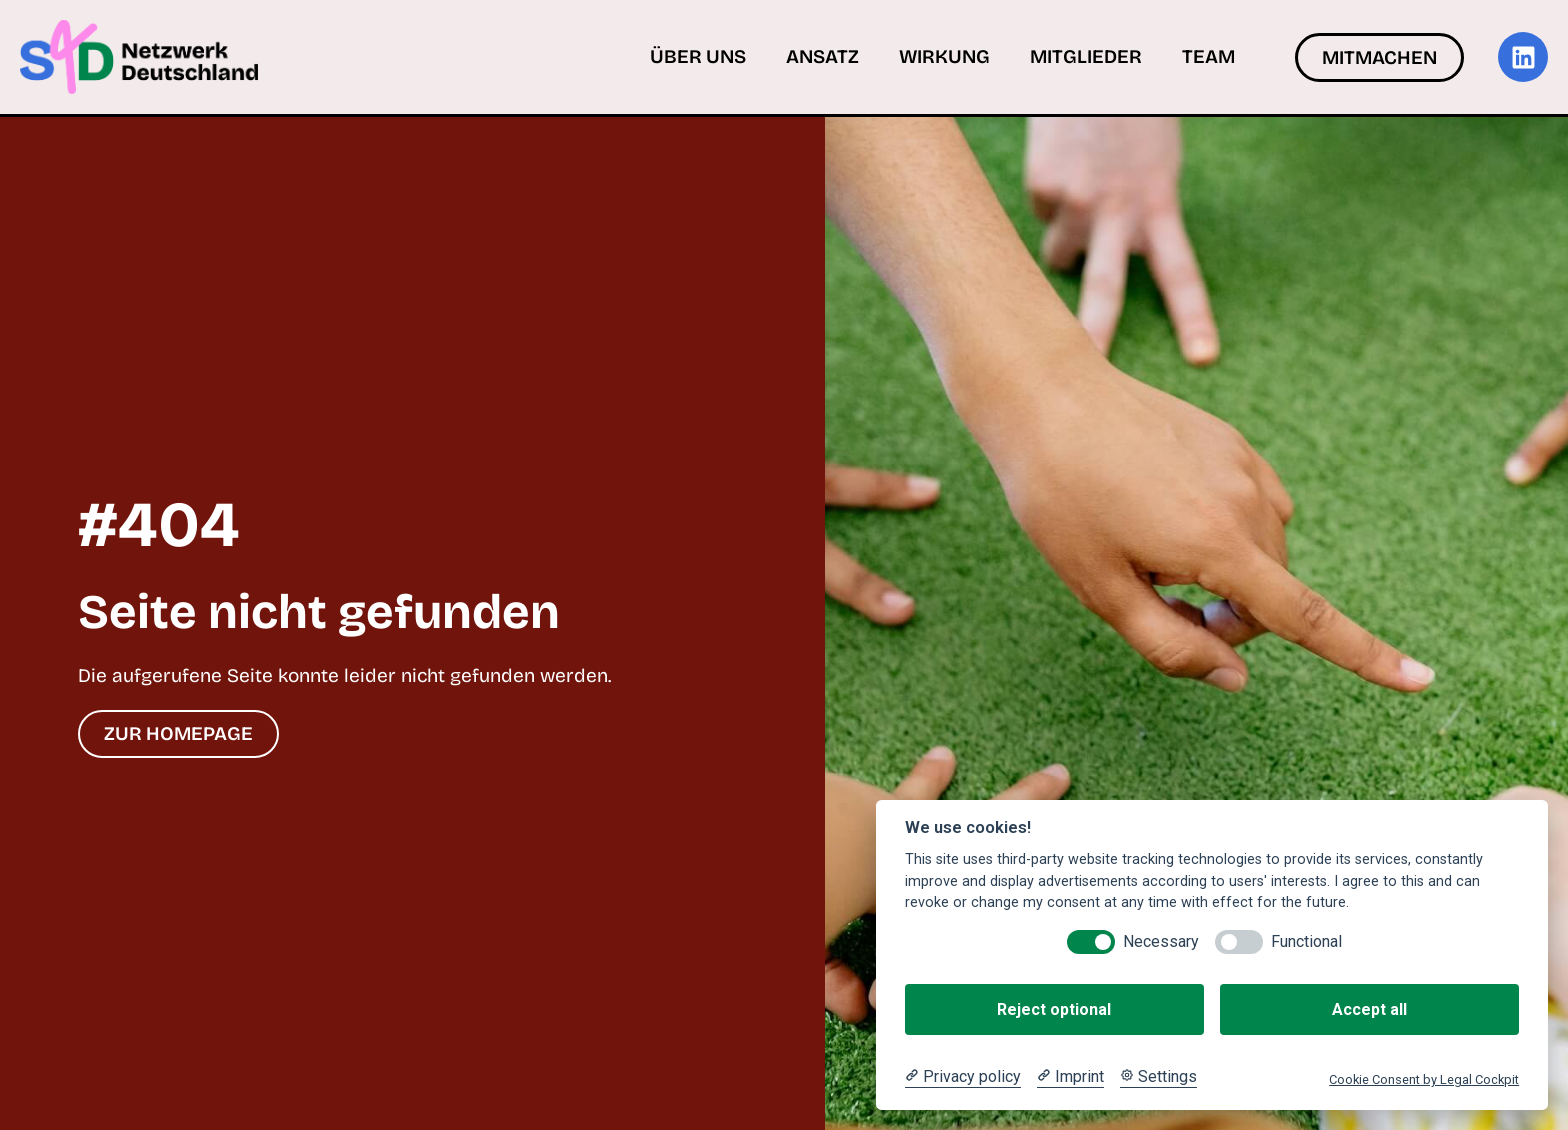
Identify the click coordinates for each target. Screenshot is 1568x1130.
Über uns (698, 56)
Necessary (1161, 941)
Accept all (1369, 1009)
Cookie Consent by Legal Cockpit (1424, 1079)
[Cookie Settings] (1158, 1077)
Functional (1306, 941)
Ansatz (822, 56)
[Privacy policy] (963, 1077)
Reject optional (1054, 1009)
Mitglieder (1086, 56)
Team (1208, 56)
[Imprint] (1070, 1077)
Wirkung (944, 56)
